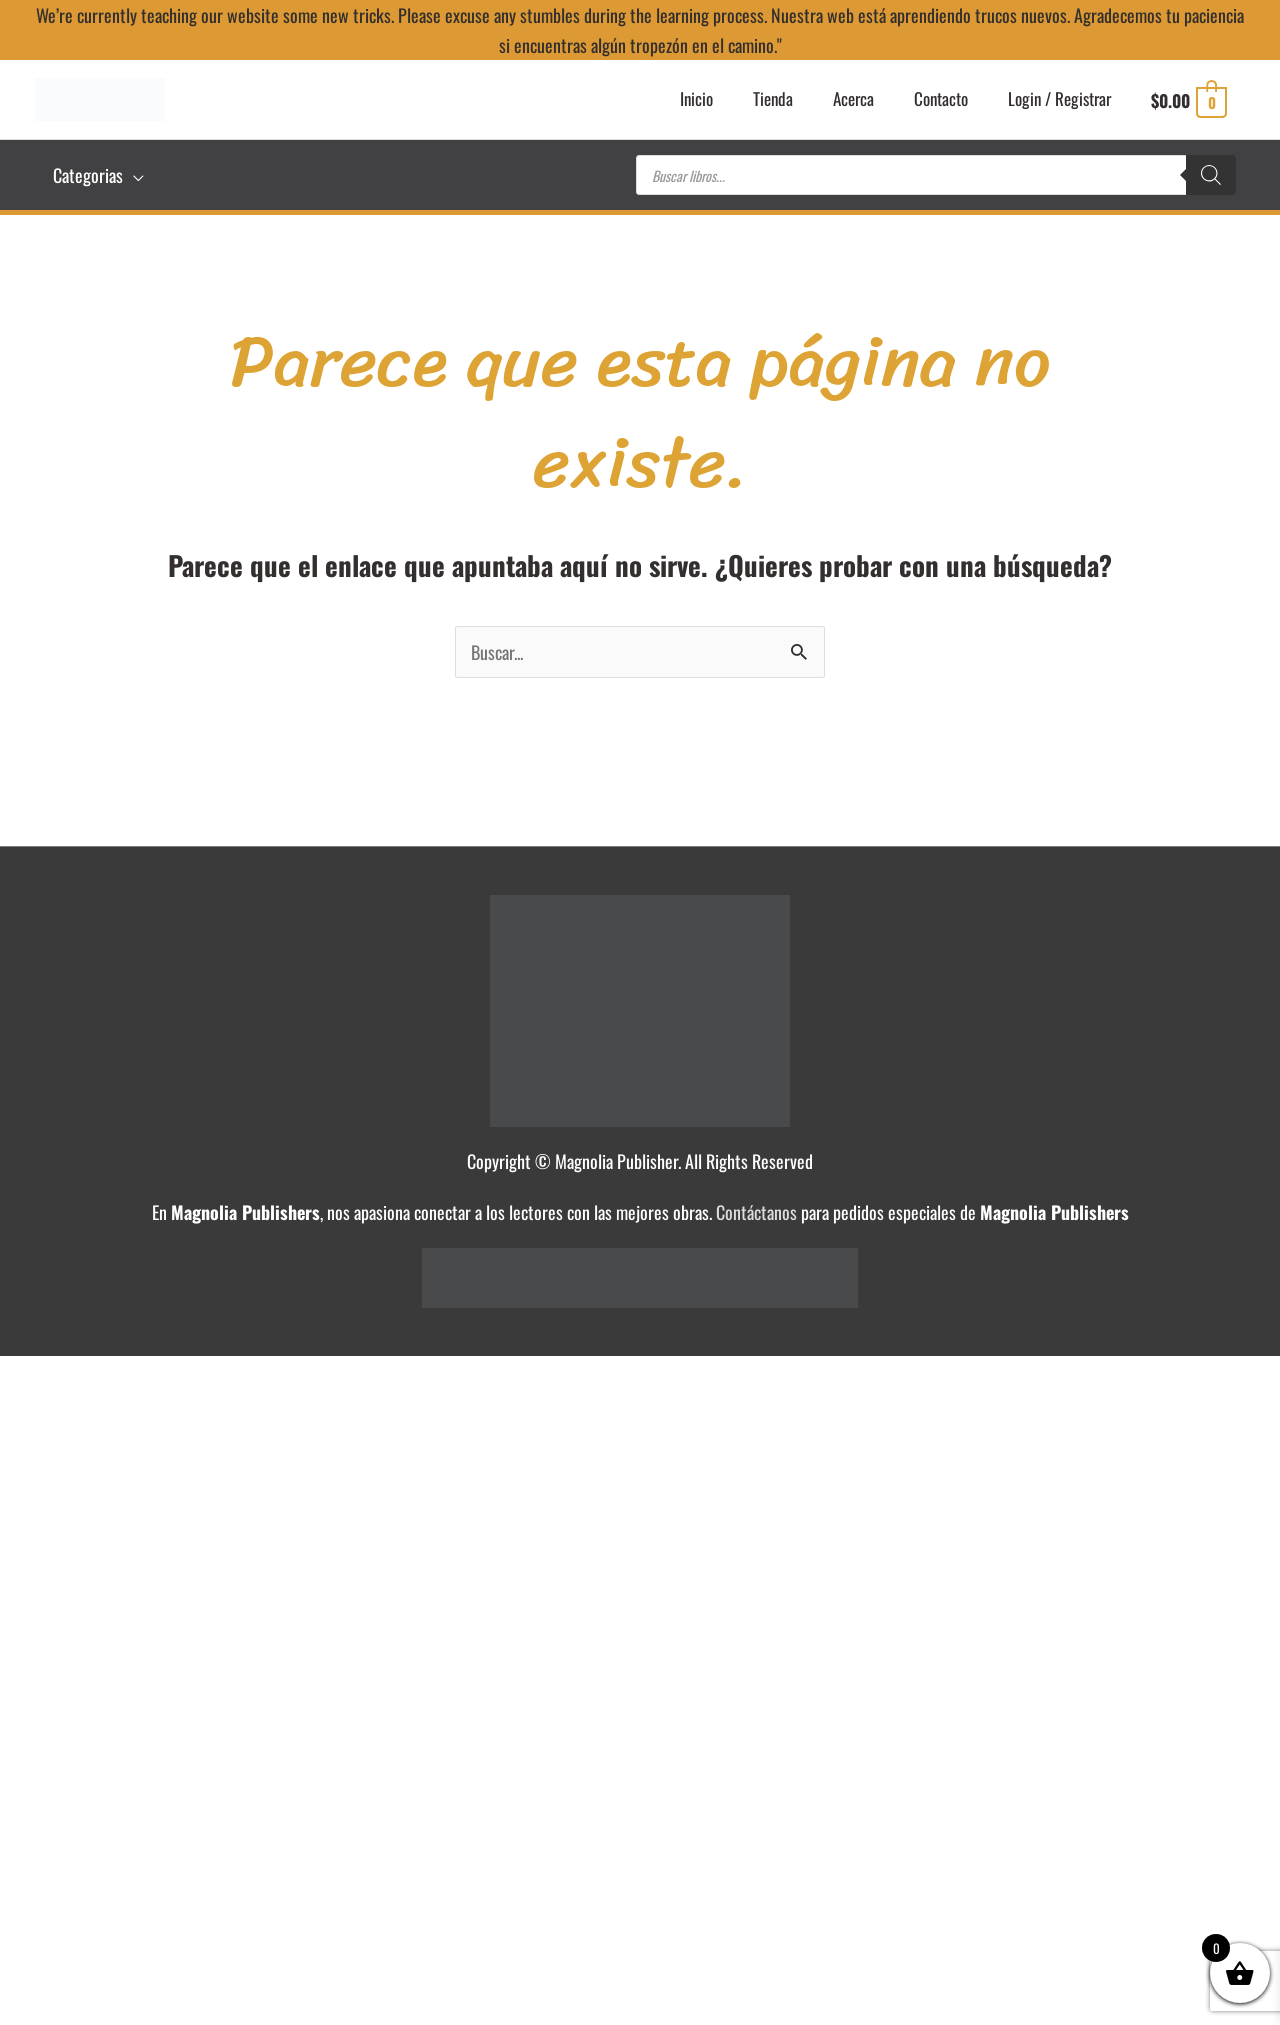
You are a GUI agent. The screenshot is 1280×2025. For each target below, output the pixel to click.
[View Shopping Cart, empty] (1186, 100)
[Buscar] (1211, 175)
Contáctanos (756, 1212)
